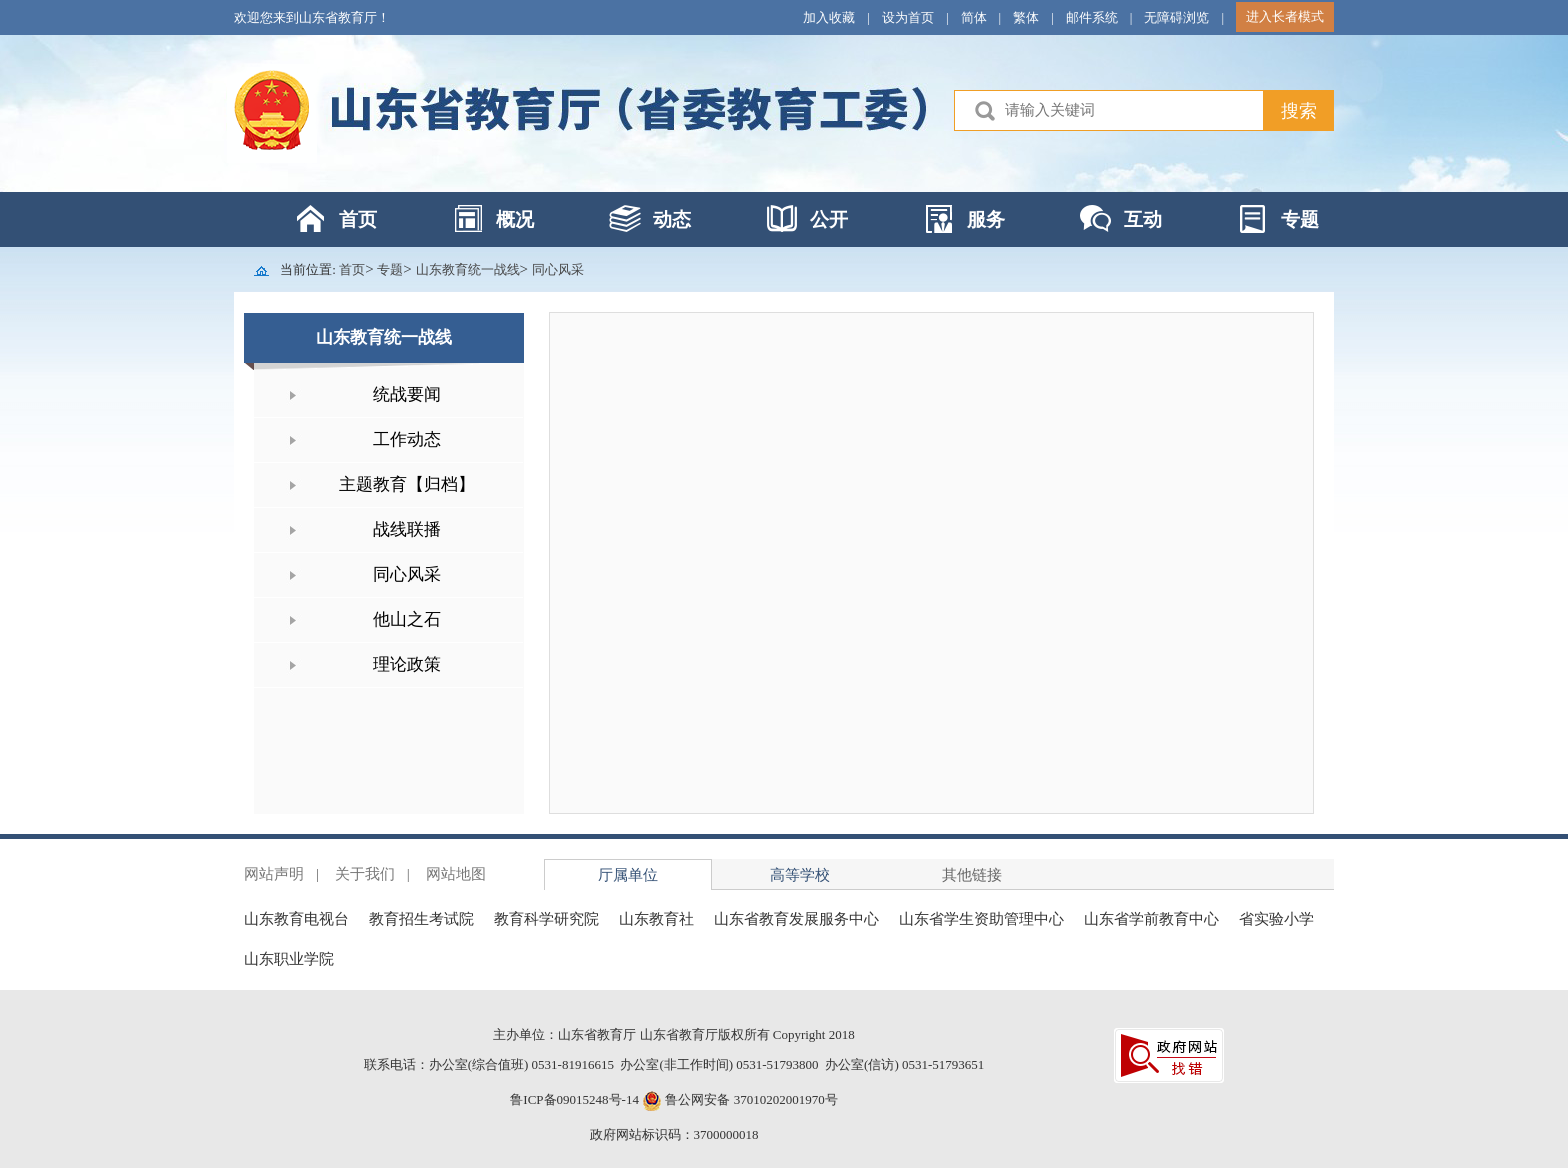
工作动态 (407, 439)
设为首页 (908, 17)
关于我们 (365, 874)
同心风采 (558, 269)
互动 (1143, 219)
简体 (974, 17)
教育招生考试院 (421, 919)
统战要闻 (407, 394)
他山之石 (407, 619)
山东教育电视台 (296, 919)
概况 (515, 219)
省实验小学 (1276, 919)
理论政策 (407, 664)
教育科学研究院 (546, 919)
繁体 (1026, 17)
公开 (829, 219)
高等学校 (800, 875)
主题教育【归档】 (407, 484)
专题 (1300, 219)
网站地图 (456, 874)
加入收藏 (829, 17)
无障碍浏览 (1176, 17)
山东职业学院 (289, 959)
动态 (672, 219)
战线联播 (407, 529)
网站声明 (274, 874)
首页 (358, 219)
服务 (986, 219)
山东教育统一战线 (468, 269)
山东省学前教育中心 (1151, 919)
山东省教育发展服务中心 (796, 919)
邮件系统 (1092, 17)
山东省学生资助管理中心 (981, 919)
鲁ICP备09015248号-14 (574, 1099)
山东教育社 (656, 919)
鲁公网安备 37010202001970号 (750, 1099)
